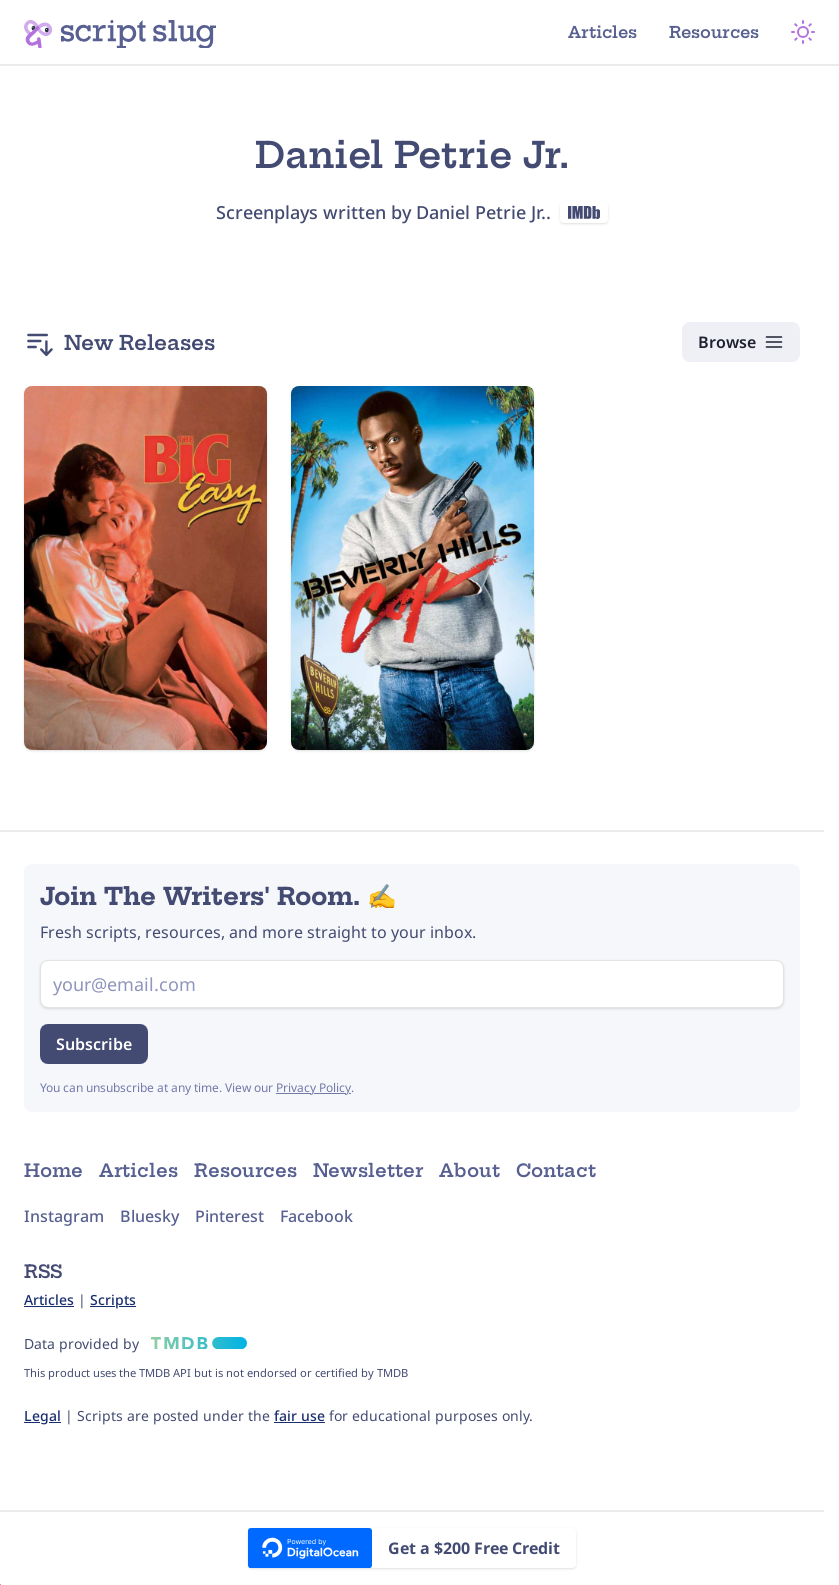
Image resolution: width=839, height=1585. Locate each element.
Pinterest (229, 1216)
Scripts (113, 1299)
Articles (602, 32)
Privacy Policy (313, 1087)
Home (53, 1170)
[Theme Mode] (803, 32)
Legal (42, 1415)
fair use (299, 1415)
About (469, 1170)
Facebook (316, 1216)
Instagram (64, 1216)
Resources (714, 32)
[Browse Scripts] (741, 342)
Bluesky (149, 1216)
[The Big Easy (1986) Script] (145, 568)
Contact (556, 1170)
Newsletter (368, 1170)
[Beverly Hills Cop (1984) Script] (412, 568)
